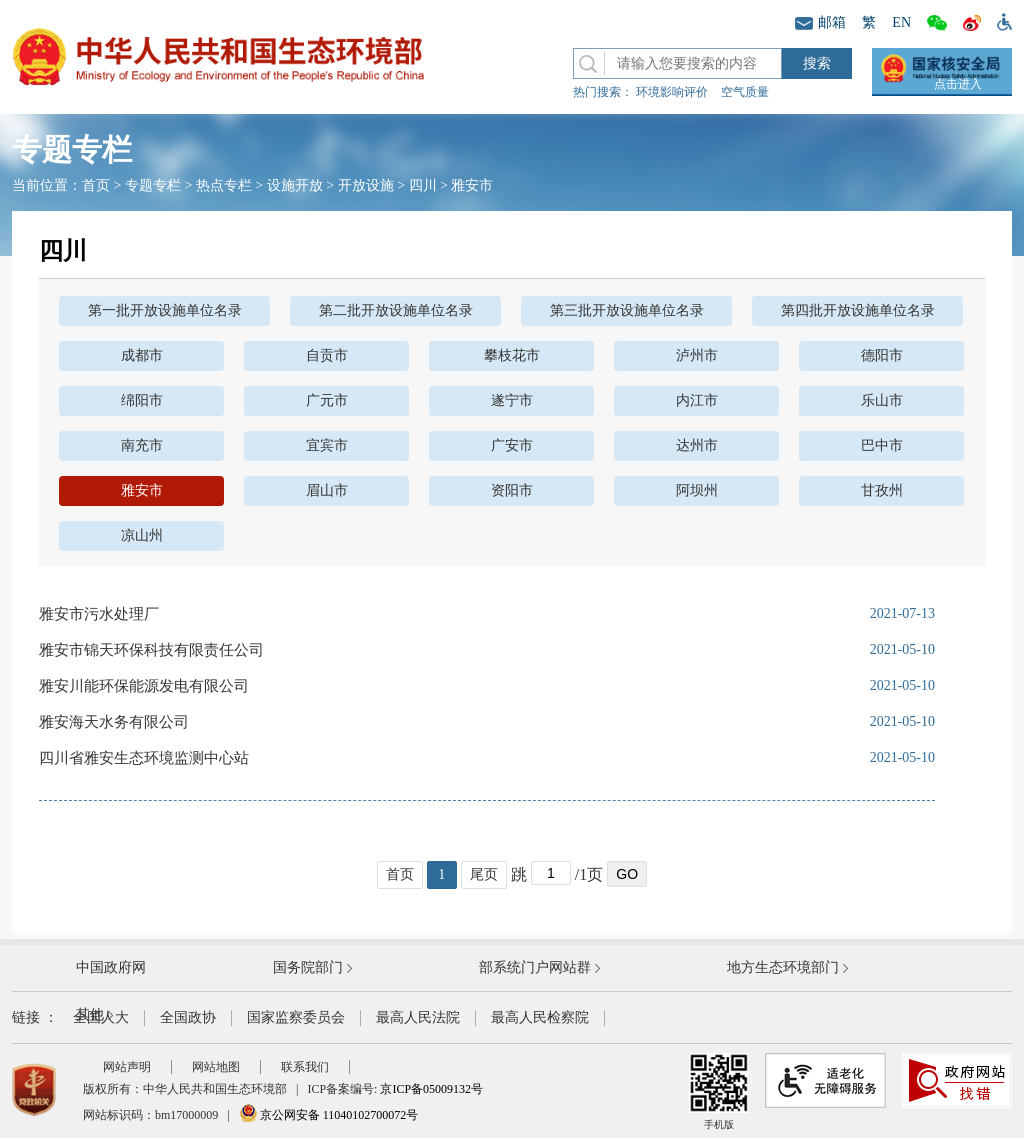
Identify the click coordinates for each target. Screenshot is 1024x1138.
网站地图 (216, 1067)
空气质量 (745, 92)
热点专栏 (224, 185)
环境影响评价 (672, 92)
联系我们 (305, 1067)
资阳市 (512, 490)
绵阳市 (142, 400)
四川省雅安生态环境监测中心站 (144, 758)
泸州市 (697, 355)
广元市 (327, 400)
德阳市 (882, 355)
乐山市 (882, 400)
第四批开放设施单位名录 (858, 310)
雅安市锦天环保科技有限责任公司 (151, 650)
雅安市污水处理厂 (99, 614)
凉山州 (142, 535)
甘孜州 (882, 490)
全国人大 (101, 1017)
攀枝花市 (512, 355)
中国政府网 (111, 967)
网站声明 (127, 1067)
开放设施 (366, 185)
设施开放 (295, 185)
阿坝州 (697, 490)
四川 (423, 185)
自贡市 (327, 355)
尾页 (484, 874)
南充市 (142, 445)
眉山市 (327, 490)
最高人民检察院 (540, 1017)
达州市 (697, 445)
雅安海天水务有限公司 (114, 722)
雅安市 (472, 185)
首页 (96, 185)
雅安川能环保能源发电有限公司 (144, 686)
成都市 (142, 355)
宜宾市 (327, 445)
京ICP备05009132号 (431, 1089)
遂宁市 (512, 400)
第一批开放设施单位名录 (165, 310)
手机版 (719, 1091)
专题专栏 (153, 185)
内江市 (697, 400)
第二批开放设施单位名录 (396, 310)
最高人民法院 (418, 1017)
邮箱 (820, 22)
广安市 (512, 445)
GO (627, 874)
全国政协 (188, 1017)
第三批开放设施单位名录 (627, 310)
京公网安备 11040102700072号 (329, 1115)
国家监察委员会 (296, 1017)
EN (901, 22)
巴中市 (882, 445)
